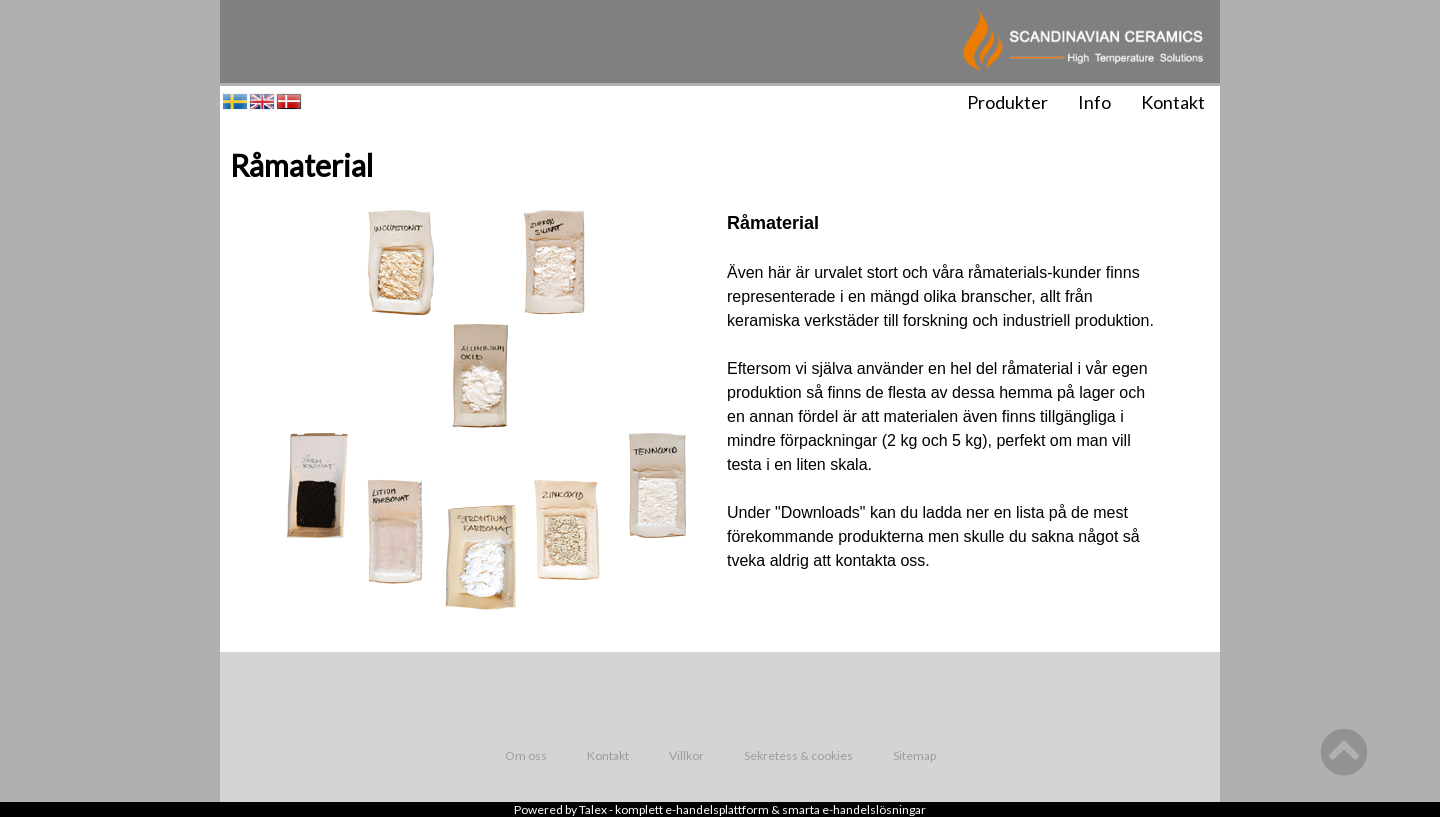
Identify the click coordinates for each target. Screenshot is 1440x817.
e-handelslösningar (874, 809)
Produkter (1007, 102)
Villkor (686, 755)
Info (1094, 102)
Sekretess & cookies (798, 755)
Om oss (526, 755)
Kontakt (1173, 102)
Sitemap (914, 755)
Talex (593, 809)
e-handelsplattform (717, 809)
